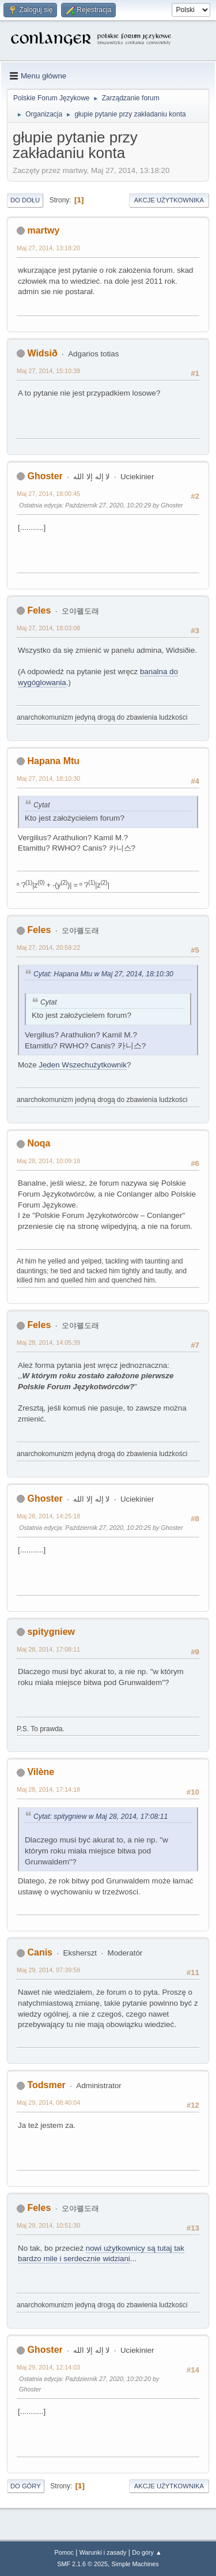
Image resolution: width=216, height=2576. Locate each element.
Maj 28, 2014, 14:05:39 (48, 1342)
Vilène (40, 1772)
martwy (43, 230)
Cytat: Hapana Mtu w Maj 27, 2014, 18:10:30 (103, 974)
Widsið (42, 353)
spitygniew (51, 1632)
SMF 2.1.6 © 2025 (82, 2563)
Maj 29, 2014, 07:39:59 (48, 1969)
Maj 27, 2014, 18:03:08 (48, 628)
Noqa (38, 1143)
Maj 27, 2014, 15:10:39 (48, 370)
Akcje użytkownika (169, 200)
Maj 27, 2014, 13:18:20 (48, 248)
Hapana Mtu (53, 761)
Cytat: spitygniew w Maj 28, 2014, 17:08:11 (100, 1816)
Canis (39, 1952)
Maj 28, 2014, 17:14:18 (48, 1789)
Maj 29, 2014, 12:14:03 (48, 2367)
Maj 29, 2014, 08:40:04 (48, 2102)
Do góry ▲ (146, 2552)
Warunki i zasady (103, 2552)
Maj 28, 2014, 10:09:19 (48, 1160)
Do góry (25, 2486)
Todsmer (46, 2085)
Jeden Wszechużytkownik (83, 1065)
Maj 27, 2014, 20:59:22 (48, 947)
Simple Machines (135, 2563)
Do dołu (25, 200)
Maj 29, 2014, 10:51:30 (48, 2225)
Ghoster (44, 476)
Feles (39, 610)
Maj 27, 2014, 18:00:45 (48, 493)
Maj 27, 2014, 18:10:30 (48, 778)
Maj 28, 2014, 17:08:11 (48, 1649)
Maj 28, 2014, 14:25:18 (48, 1516)
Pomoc (64, 2552)
